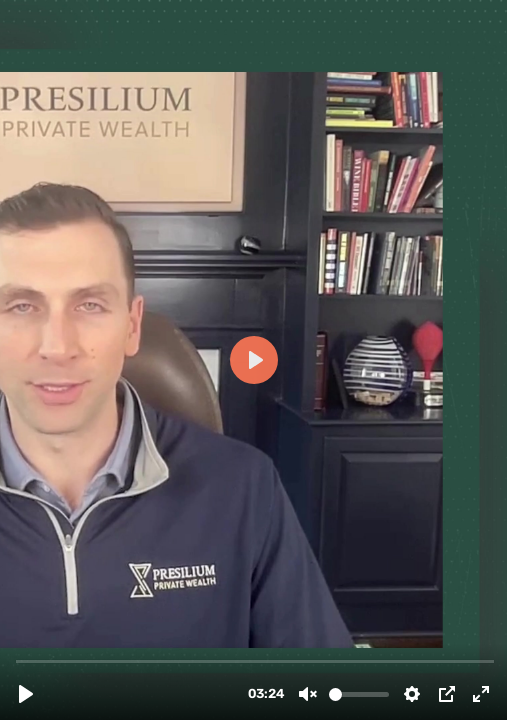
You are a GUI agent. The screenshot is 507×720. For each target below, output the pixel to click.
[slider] (255, 660)
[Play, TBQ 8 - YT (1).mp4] (26, 694)
